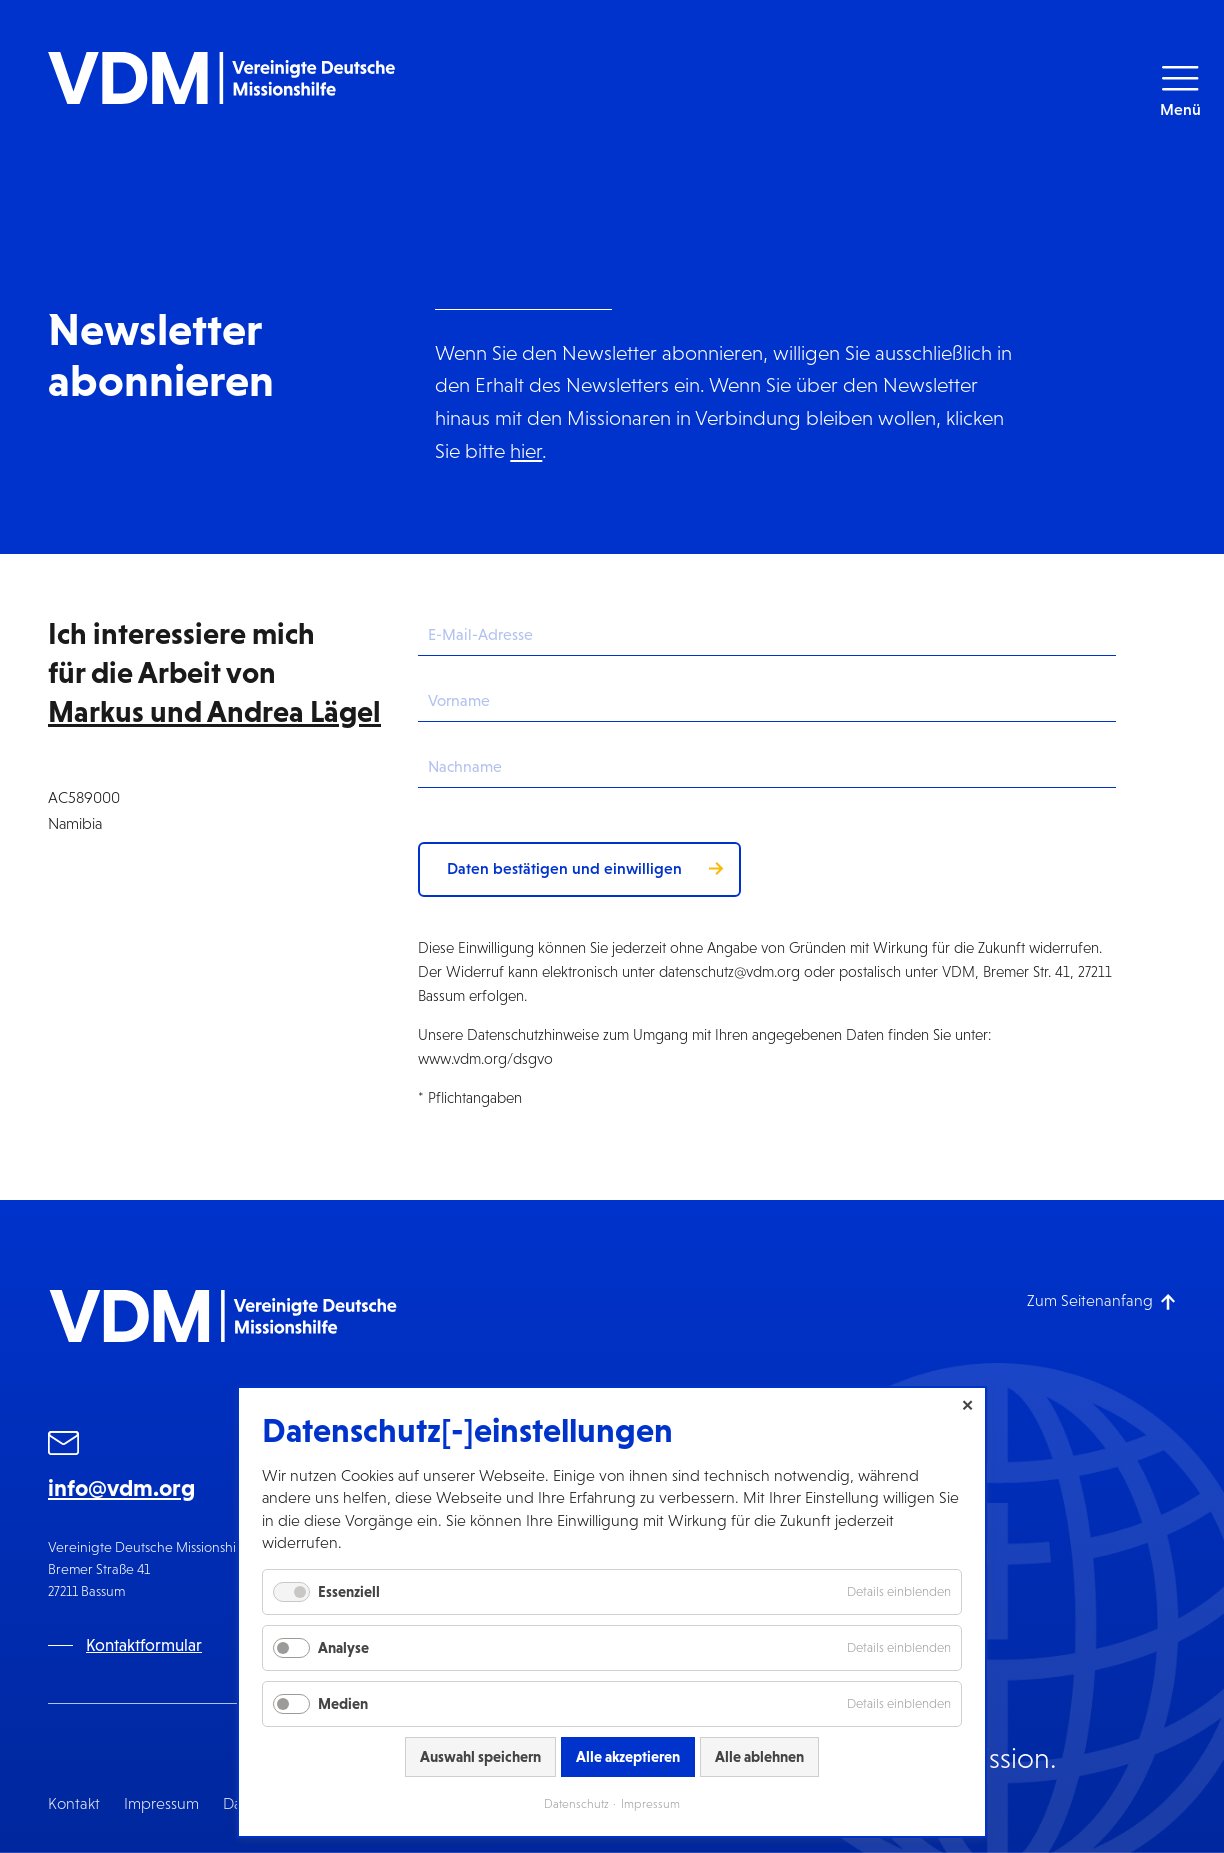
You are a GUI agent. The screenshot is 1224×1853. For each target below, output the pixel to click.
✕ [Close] (967, 1405)
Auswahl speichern (480, 1756)
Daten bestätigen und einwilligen (564, 868)
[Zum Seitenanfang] (1101, 1300)
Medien (343, 1703)
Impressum (161, 1803)
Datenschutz (576, 1804)
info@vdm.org (121, 1488)
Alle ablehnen (759, 1756)
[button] (1180, 90)
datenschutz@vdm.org (729, 971)
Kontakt (74, 1803)
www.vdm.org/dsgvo (485, 1058)
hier (526, 450)
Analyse (343, 1647)
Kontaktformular (144, 1645)
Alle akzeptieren (628, 1756)
